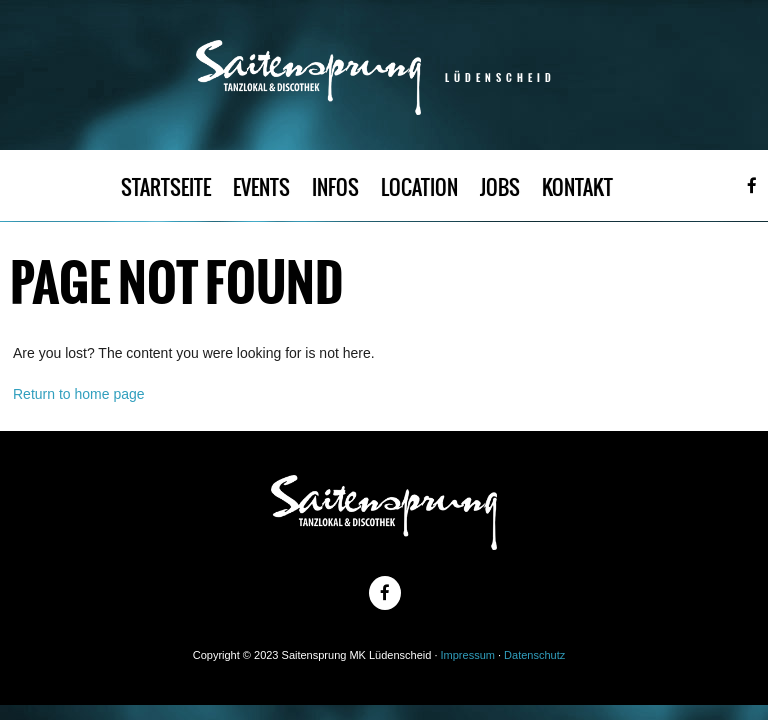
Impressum (468, 655)
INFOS (335, 187)
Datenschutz (534, 655)
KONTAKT (577, 187)
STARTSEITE (166, 187)
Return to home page (79, 394)
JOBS (500, 187)
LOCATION (419, 187)
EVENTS (261, 187)
